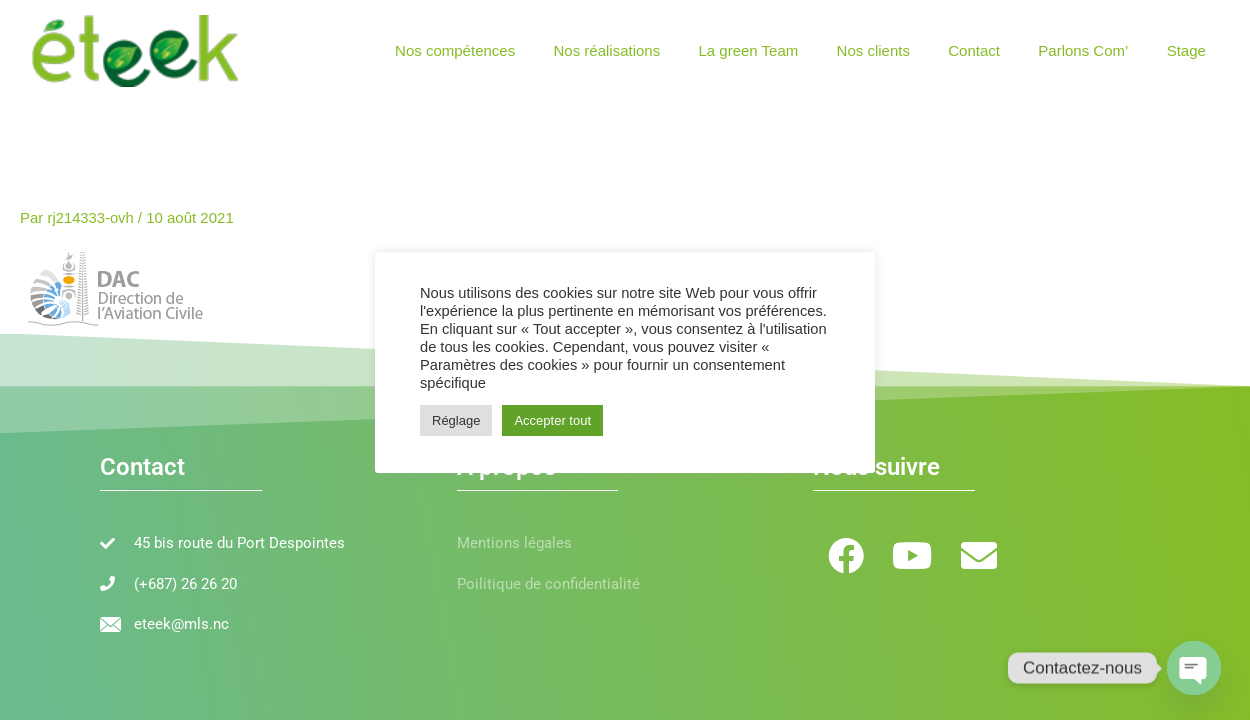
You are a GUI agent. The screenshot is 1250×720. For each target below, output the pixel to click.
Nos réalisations (652, 50)
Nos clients (902, 50)
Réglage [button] (456, 420)
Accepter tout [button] (552, 420)
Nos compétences (509, 50)
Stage (1190, 50)
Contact (995, 50)
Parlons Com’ (1096, 50)
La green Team (786, 50)
